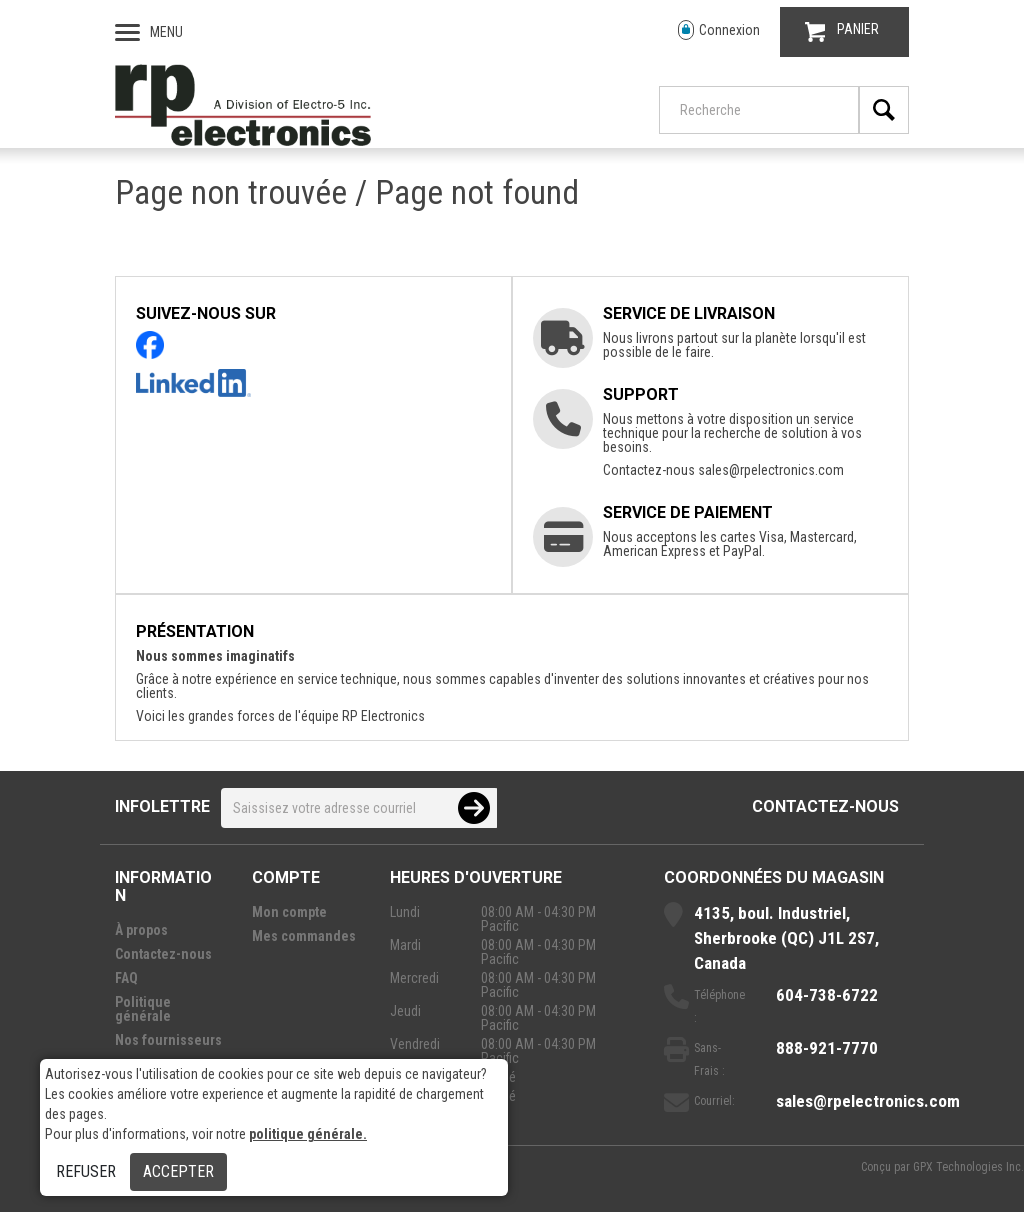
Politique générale (143, 1009)
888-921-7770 (827, 1048)
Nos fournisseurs (168, 1040)
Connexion (719, 30)
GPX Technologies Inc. (968, 1167)
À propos (141, 930)
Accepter (178, 1171)
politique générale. (308, 1134)
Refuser (86, 1171)
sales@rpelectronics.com (771, 470)
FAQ (126, 978)
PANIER (842, 31)
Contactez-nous (825, 806)
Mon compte (289, 912)
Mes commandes (304, 936)
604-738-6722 (827, 995)
